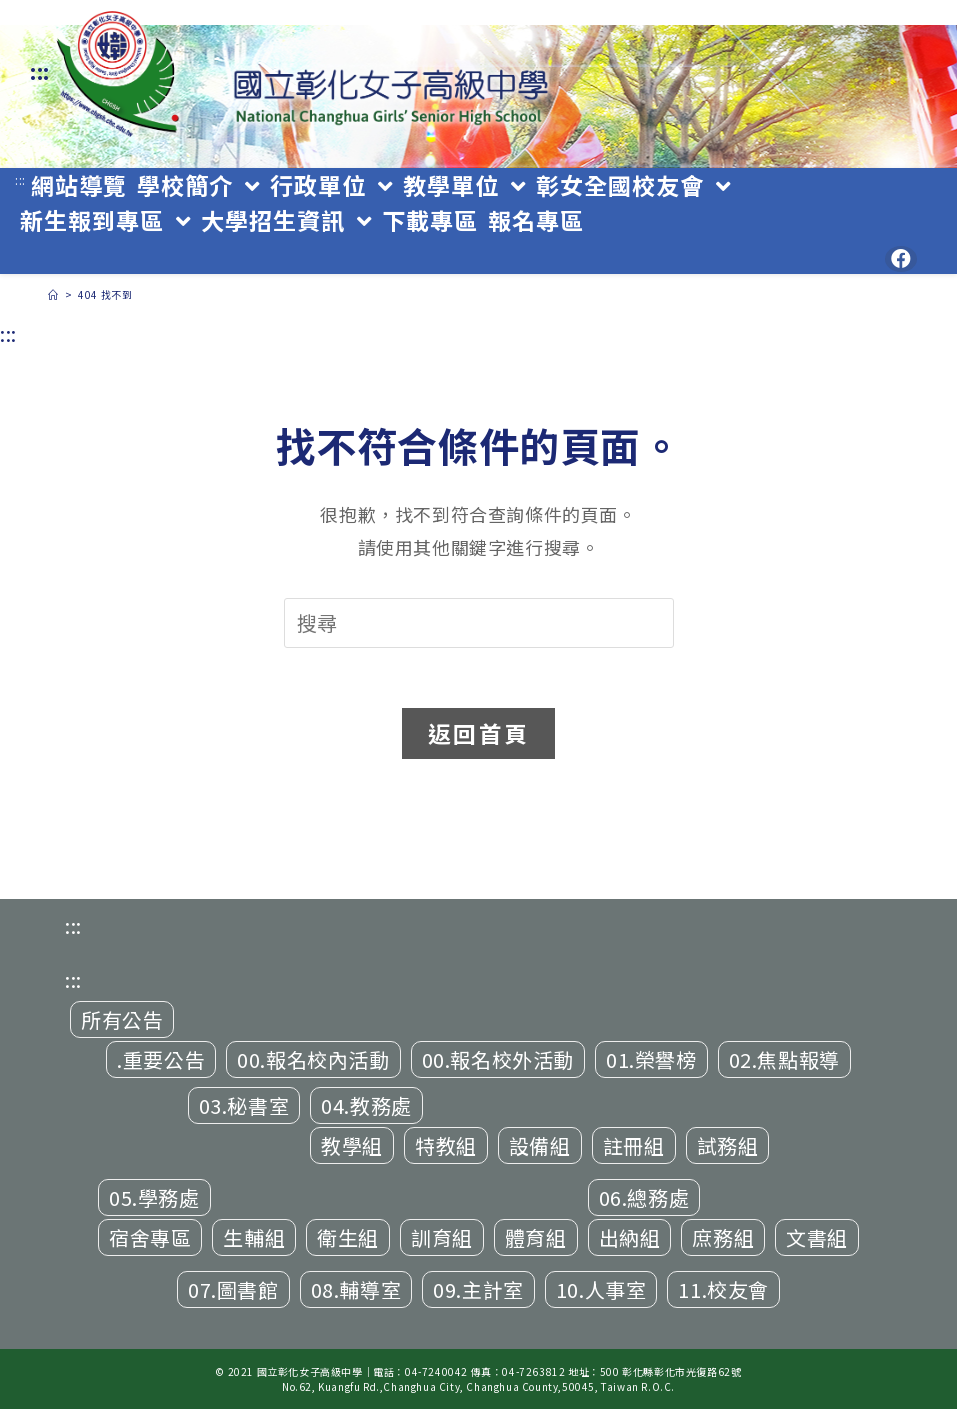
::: (40, 71)
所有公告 (122, 1019)
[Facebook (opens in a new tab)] (901, 259)
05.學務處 (154, 1197)
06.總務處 (644, 1197)
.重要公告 (161, 1059)
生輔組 (254, 1237)
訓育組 (442, 1237)
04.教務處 (366, 1105)
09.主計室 (478, 1289)
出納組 (630, 1237)
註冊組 (634, 1145)
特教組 (446, 1145)
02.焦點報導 (784, 1059)
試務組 (728, 1145)
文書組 (817, 1237)
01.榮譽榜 (651, 1059)
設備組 (540, 1145)
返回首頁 (478, 733)
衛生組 (348, 1237)
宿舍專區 (150, 1237)
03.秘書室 (244, 1105)
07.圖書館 (233, 1289)
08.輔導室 (356, 1289)
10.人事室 (601, 1289)
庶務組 (723, 1237)
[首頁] (53, 294)
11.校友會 (723, 1289)
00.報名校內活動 (313, 1059)
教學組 (352, 1145)
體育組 (536, 1237)
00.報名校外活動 (498, 1059)
